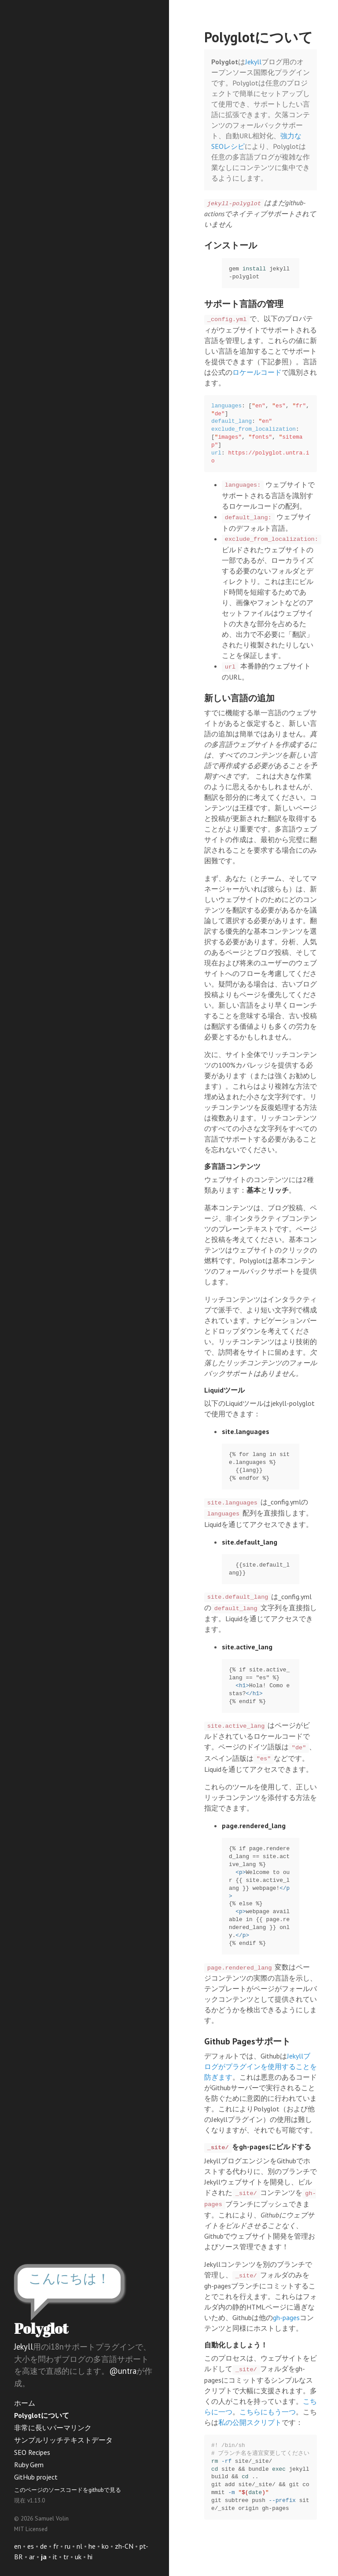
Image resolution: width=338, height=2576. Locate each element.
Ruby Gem (29, 2464)
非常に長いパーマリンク (53, 2427)
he (92, 2546)
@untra (122, 2370)
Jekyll (23, 2346)
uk (78, 2556)
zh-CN (124, 2546)
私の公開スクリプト (250, 2422)
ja (44, 2556)
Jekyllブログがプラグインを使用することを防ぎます (260, 2066)
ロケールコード (257, 372)
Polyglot (41, 2328)
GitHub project (36, 2477)
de (43, 2546)
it (55, 2556)
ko (105, 2546)
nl (79, 2546)
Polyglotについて (41, 2415)
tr (66, 2556)
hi (90, 2556)
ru (67, 2546)
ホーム (24, 2403)
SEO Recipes (32, 2452)
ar (32, 2556)
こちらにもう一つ (267, 2411)
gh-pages (286, 2317)
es (30, 2546)
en (17, 2546)
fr (56, 2546)
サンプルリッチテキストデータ (63, 2440)
